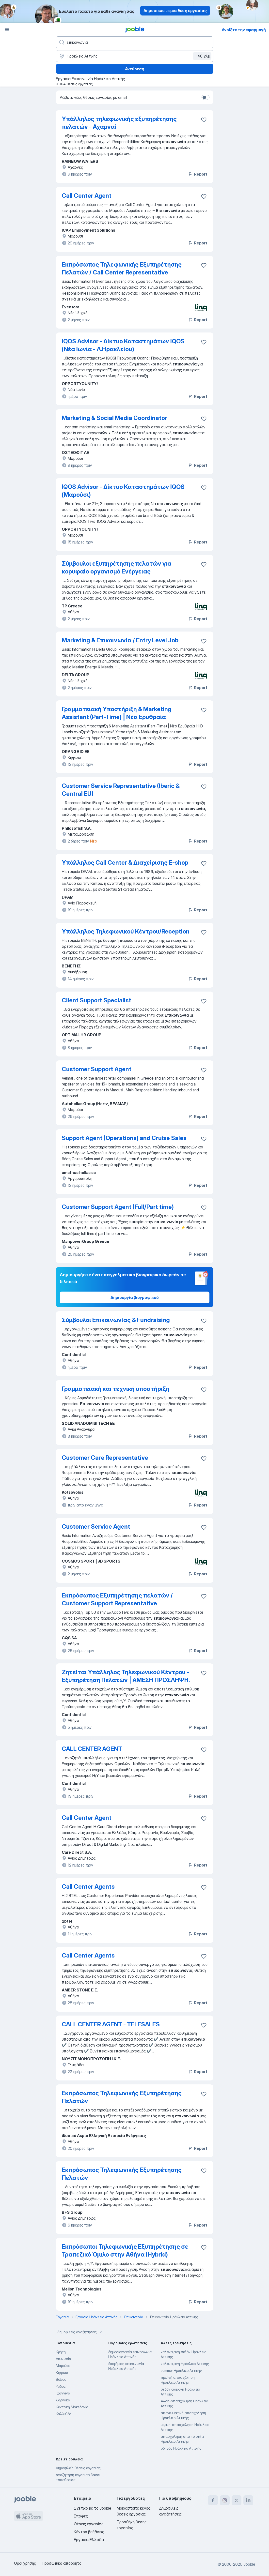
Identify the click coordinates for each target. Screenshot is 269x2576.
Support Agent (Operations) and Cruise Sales (124, 1138)
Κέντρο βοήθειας (89, 2531)
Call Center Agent (86, 195)
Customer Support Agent (96, 1069)
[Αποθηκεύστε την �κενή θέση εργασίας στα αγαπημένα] (204, 120)
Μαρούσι (63, 2366)
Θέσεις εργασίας (88, 2523)
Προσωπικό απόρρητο (61, 2563)
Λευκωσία (63, 2359)
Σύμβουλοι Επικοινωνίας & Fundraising (116, 1320)
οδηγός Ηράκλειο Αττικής (181, 2448)
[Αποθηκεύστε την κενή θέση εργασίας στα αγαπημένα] (204, 196)
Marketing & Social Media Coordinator (114, 418)
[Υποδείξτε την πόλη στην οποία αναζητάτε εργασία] (134, 56)
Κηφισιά (62, 2372)
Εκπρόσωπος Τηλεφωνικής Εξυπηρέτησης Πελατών (122, 2097)
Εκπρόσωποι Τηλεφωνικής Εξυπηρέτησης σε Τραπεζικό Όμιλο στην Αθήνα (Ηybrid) (125, 2250)
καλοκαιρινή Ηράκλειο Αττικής (185, 2364)
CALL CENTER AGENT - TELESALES (111, 2024)
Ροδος (61, 2386)
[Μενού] (7, 29)
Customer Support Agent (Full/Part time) (118, 1206)
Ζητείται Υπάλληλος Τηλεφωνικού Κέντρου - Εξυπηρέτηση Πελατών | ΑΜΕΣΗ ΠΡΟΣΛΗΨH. (126, 1676)
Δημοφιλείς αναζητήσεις (80, 2332)
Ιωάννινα (63, 2393)
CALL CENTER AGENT (92, 1748)
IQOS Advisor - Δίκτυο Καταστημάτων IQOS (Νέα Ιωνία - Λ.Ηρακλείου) (123, 345)
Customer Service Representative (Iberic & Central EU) (121, 789)
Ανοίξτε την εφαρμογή (244, 29)
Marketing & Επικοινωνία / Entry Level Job (120, 640)
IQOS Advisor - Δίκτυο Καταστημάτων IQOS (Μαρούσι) (123, 490)
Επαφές (81, 2516)
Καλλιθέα (63, 2414)
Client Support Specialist (96, 1000)
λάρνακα (63, 2400)
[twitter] (236, 2500)
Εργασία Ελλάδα (89, 2539)
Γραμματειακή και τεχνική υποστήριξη (115, 1388)
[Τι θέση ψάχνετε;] (134, 42)
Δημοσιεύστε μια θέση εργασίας (175, 10)
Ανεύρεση (134, 68)
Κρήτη (61, 2352)
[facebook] (213, 2500)
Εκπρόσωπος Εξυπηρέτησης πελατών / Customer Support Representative (117, 1599)
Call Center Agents (88, 1886)
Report (197, 174)
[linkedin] (248, 2500)
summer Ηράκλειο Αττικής (181, 2370)
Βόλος (61, 2379)
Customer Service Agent (96, 1526)
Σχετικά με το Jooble (92, 2508)
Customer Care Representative (105, 1457)
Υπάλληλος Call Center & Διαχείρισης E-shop (125, 862)
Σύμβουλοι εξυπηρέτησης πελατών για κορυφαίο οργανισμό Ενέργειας (116, 567)
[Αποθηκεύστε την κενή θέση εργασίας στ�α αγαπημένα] (204, 1070)
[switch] (205, 97)
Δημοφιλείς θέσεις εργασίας (78, 2468)
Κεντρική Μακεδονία (72, 2407)
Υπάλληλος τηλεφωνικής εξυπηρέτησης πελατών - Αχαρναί (119, 122)
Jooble (249, 2564)
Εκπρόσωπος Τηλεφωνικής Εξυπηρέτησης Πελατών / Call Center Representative (122, 268)
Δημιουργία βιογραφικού (135, 1297)
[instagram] (225, 2500)
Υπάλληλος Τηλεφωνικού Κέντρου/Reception (126, 931)
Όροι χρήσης (25, 2563)
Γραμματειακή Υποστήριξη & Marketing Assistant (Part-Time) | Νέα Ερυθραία (117, 713)
